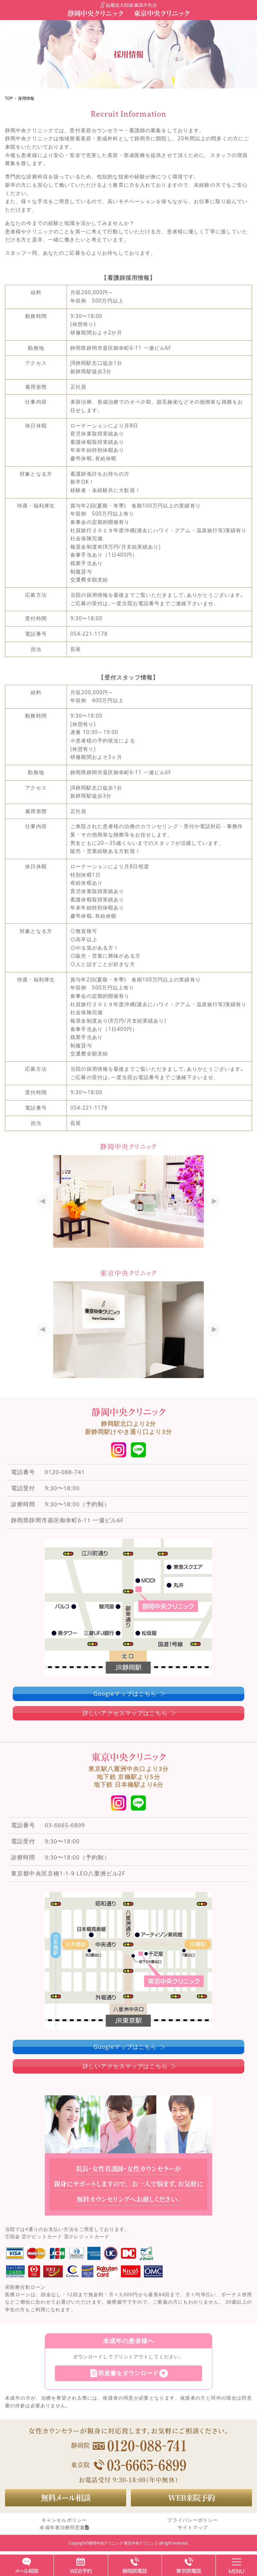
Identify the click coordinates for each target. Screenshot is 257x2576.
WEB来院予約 (191, 2497)
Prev (44, 1201)
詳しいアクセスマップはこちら (125, 1713)
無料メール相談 (65, 2497)
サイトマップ (193, 2527)
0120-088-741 (65, 1472)
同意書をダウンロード (128, 2373)
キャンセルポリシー (64, 2520)
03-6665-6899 (65, 1825)
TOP (9, 98)
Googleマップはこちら (125, 1693)
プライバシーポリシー (192, 2520)
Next (212, 1201)
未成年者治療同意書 (64, 2527)
